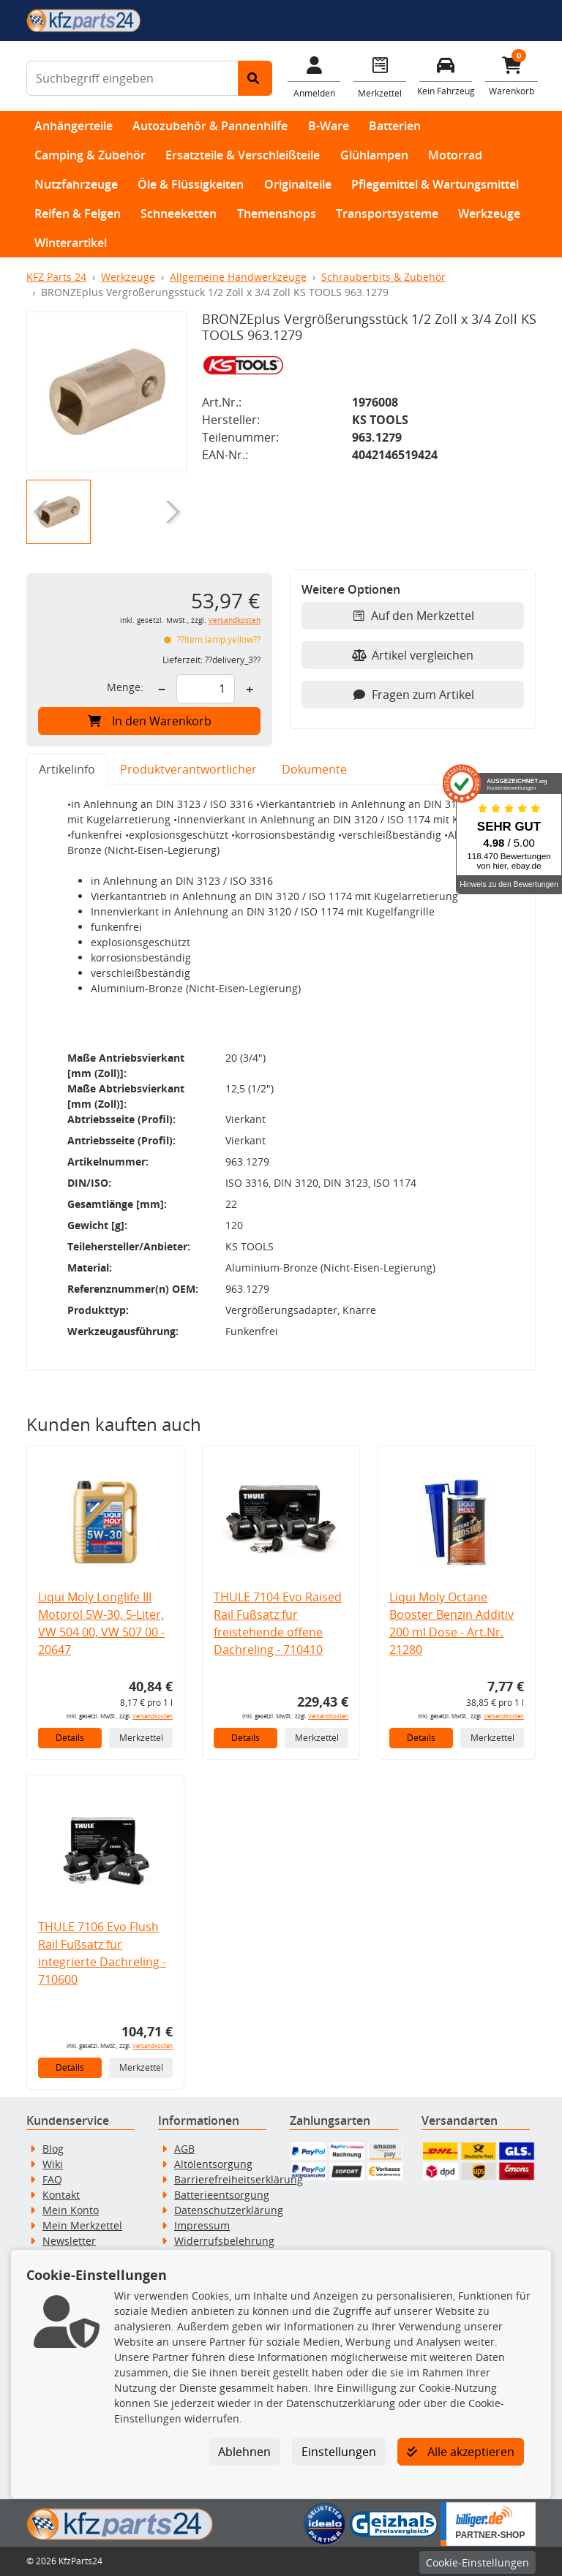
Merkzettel (141, 1737)
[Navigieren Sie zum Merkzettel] (380, 76)
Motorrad (455, 155)
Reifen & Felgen (77, 213)
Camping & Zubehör (90, 155)
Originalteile (297, 184)
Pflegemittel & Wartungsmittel (435, 184)
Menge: (125, 687)
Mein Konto (70, 2210)
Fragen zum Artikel (413, 695)
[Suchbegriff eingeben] (132, 78)
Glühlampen (374, 155)
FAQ (52, 2179)
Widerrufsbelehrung (224, 2241)
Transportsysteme (387, 213)
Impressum (202, 2225)
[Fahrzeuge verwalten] (446, 75)
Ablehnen (244, 2452)
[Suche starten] (255, 78)
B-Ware (328, 126)
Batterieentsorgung (221, 2195)
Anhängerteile (73, 126)
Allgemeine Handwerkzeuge (238, 277)
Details (70, 1737)
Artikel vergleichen (412, 655)
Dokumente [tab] (314, 769)
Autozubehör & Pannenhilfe (210, 126)
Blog (53, 2149)
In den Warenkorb (149, 721)
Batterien (395, 126)
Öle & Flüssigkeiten (191, 184)
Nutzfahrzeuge (76, 184)
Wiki (52, 2164)
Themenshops (276, 213)
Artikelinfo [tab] (67, 769)
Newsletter (69, 2241)
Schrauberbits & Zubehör (383, 277)
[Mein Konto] (314, 76)
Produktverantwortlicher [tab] (188, 769)
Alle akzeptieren (460, 2452)
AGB (184, 2149)
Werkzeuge (489, 213)
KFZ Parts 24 (56, 277)
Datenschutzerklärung (228, 2210)
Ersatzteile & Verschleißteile (242, 155)
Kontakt (61, 2195)
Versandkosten (235, 620)
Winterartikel (70, 243)
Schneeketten (178, 213)
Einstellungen (338, 2452)
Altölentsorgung (213, 2164)
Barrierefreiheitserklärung (238, 2179)
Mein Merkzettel (82, 2225)
